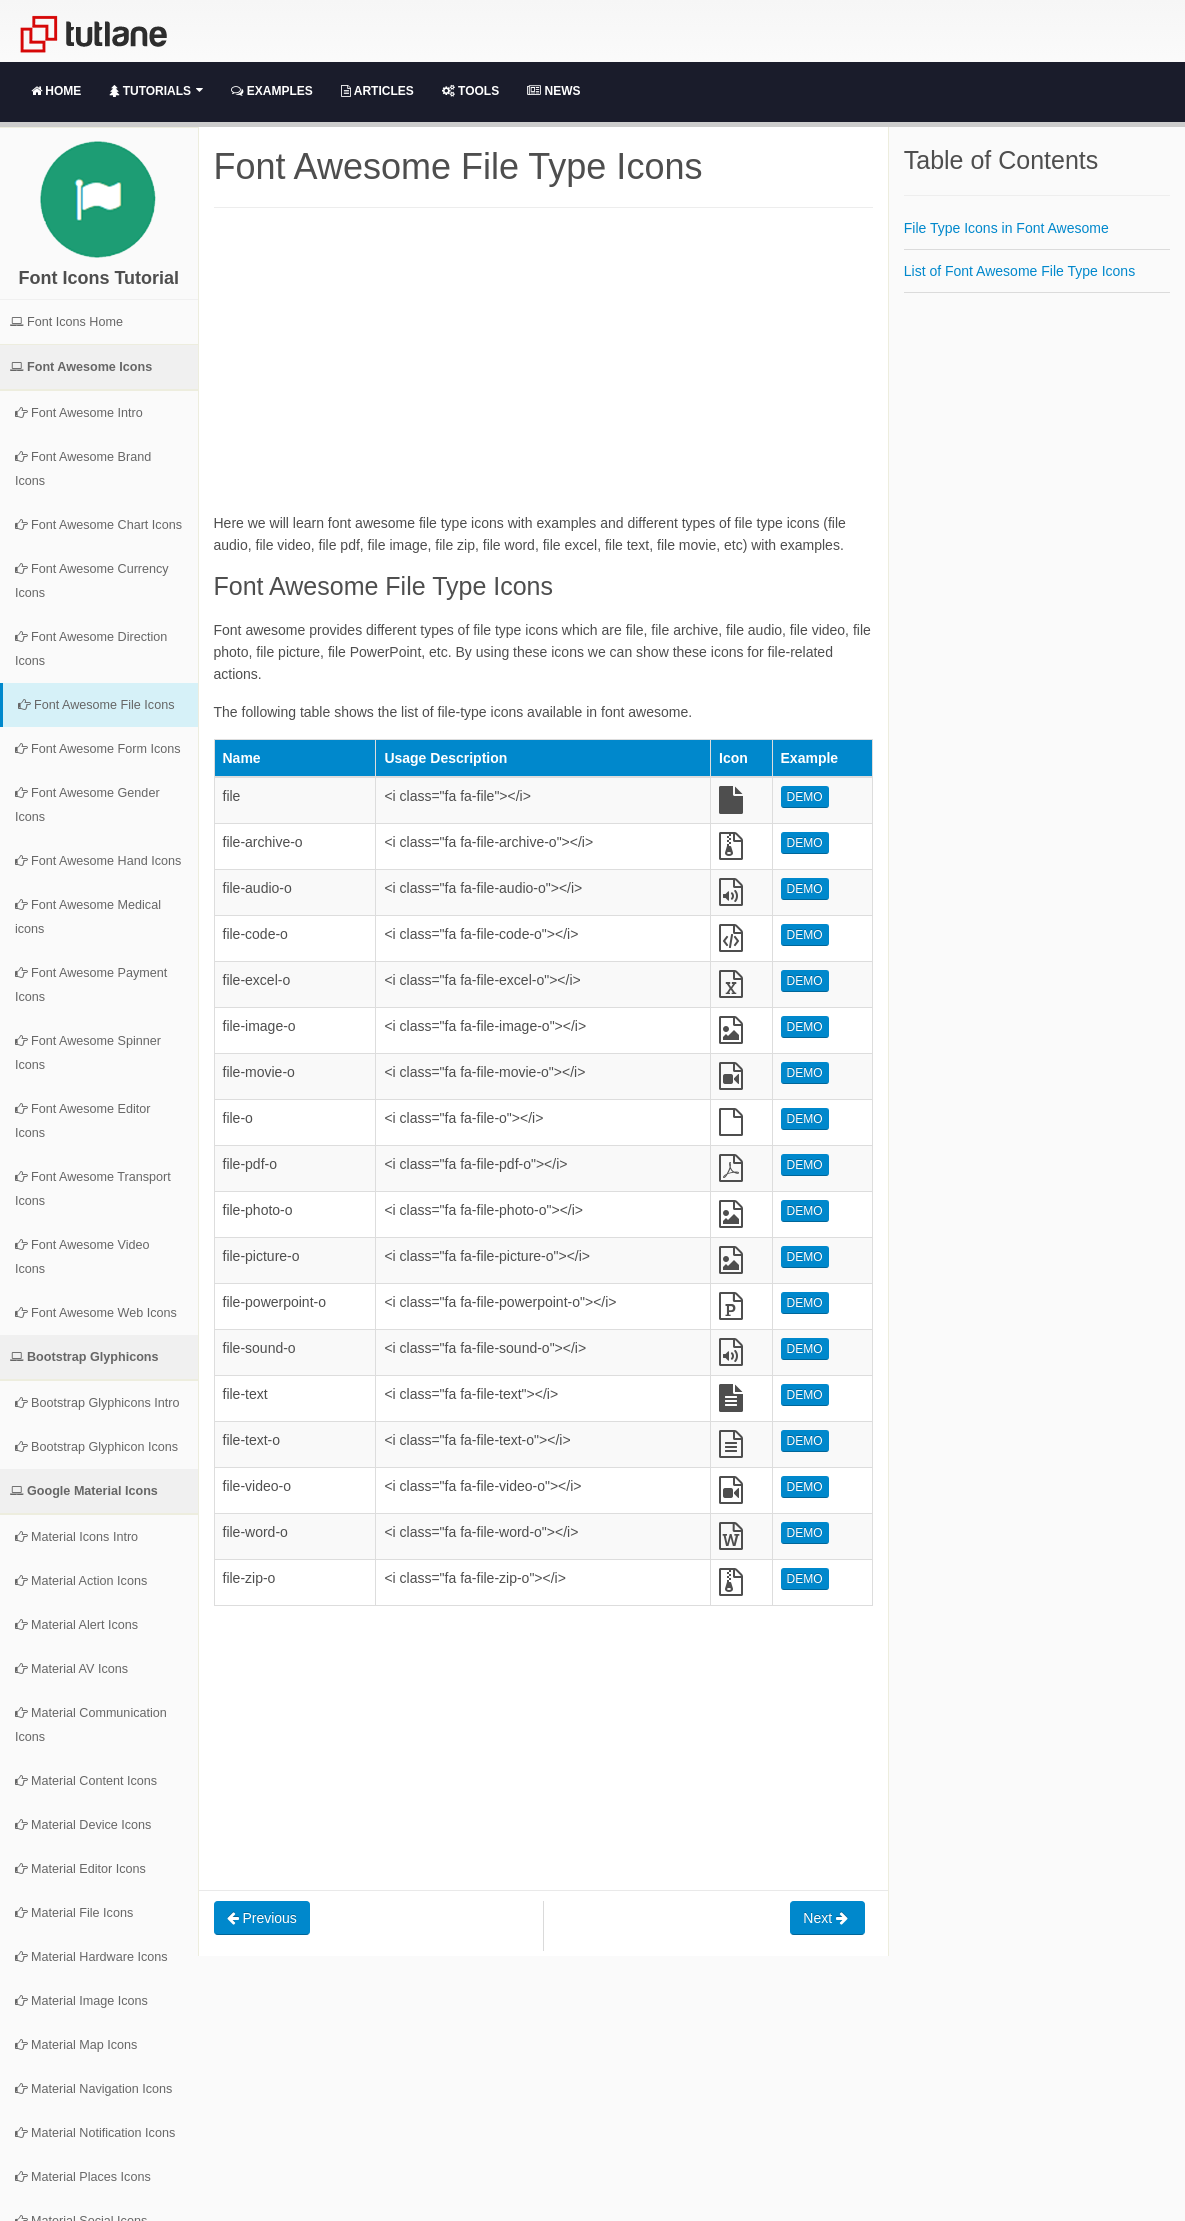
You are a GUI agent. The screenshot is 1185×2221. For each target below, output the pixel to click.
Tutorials (156, 91)
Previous (262, 1918)
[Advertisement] (543, 372)
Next (827, 1918)
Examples (271, 91)
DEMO (805, 797)
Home (56, 91)
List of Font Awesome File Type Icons (1019, 271)
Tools (470, 91)
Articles (377, 91)
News (553, 91)
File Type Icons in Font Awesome (1006, 228)
